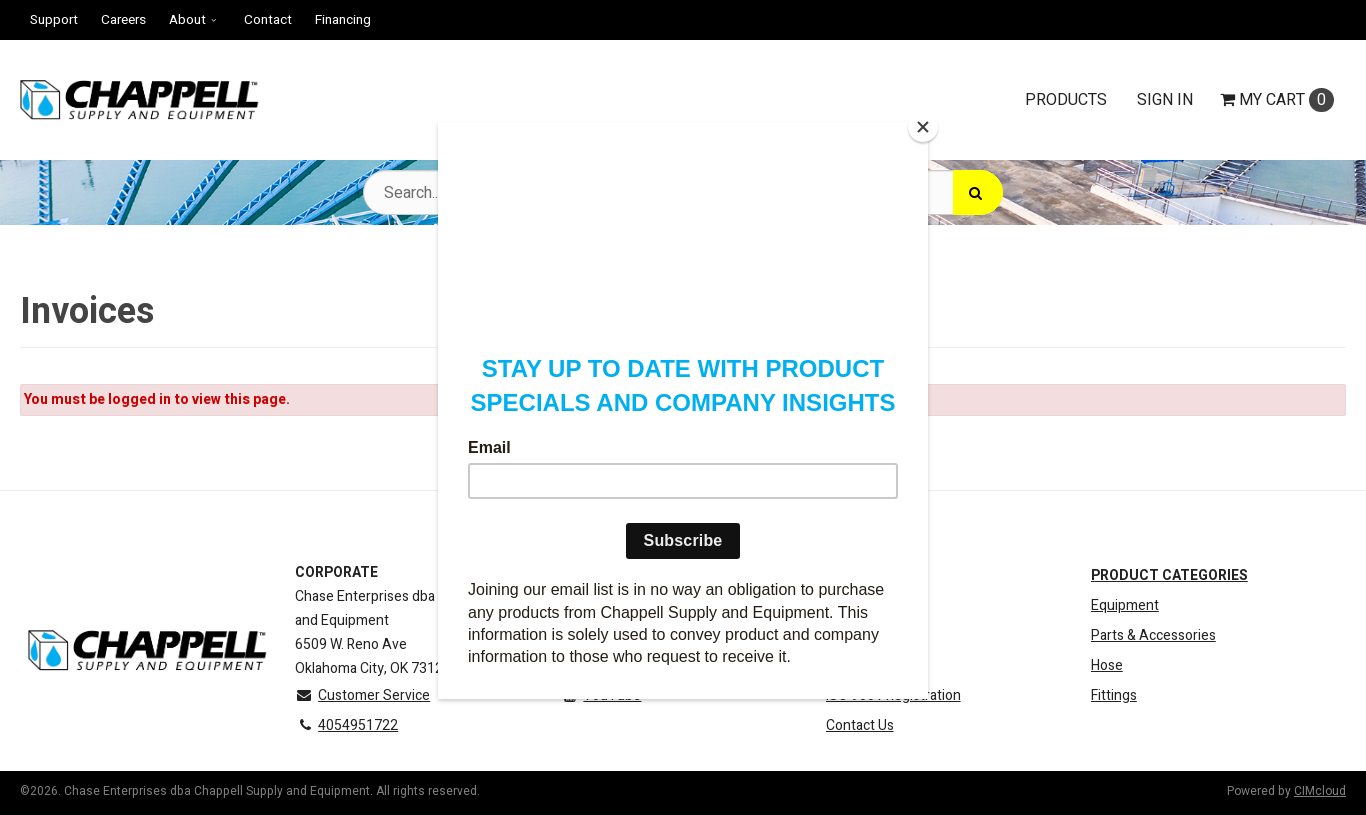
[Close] (923, 127)
